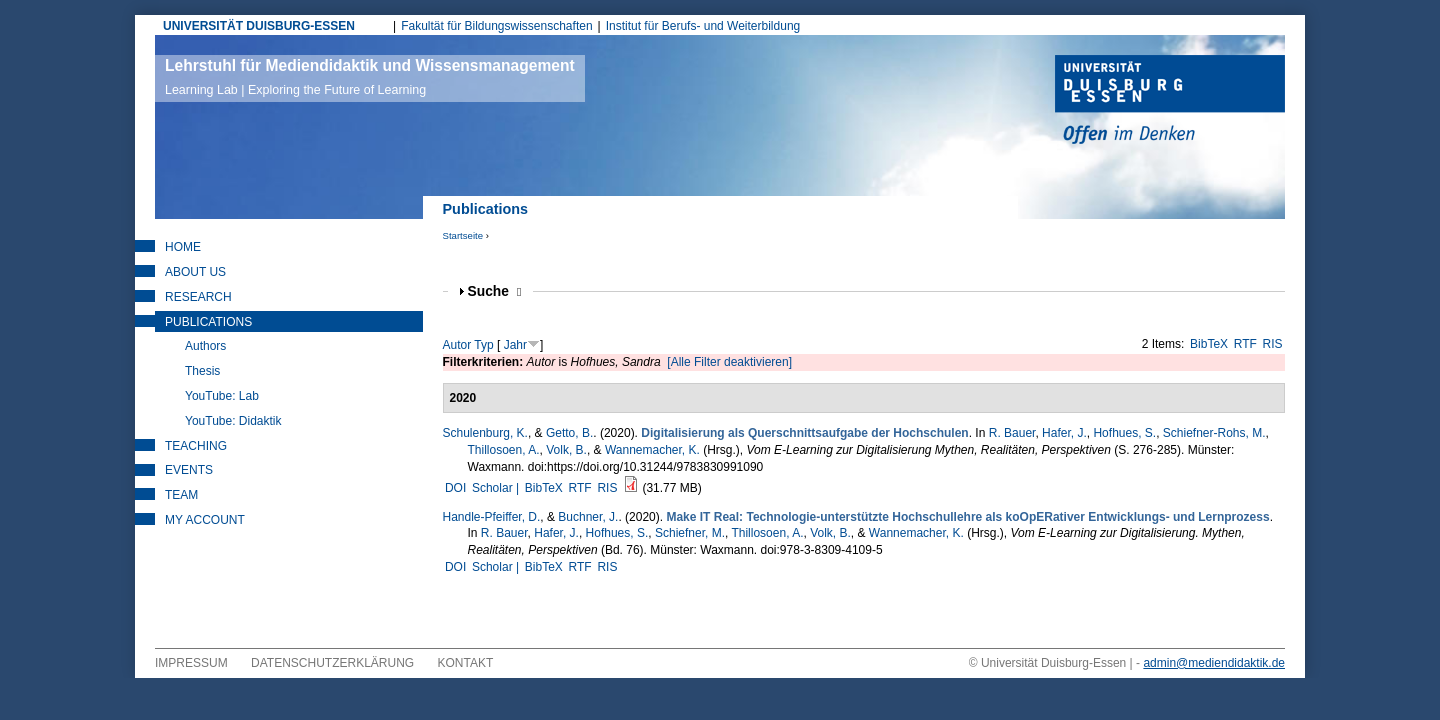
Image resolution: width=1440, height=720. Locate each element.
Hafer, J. (1064, 433)
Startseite (463, 235)
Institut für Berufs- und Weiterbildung (703, 26)
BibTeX (1209, 344)
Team (181, 495)
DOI (455, 488)
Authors (205, 346)
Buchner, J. (588, 517)
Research (198, 297)
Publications (208, 322)
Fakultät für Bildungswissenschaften (496, 26)
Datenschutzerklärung (332, 663)
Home (183, 247)
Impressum (191, 663)
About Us (195, 272)
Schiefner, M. (690, 533)
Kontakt (466, 663)
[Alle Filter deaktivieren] (729, 362)
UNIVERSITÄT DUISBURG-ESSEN (259, 26)
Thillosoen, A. (504, 450)
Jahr (515, 345)
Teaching (196, 446)
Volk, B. (566, 450)
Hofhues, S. (1124, 433)
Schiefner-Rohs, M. (1214, 433)
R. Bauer (1012, 433)
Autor (457, 345)
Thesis (202, 371)
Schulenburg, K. (485, 433)
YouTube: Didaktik (233, 421)
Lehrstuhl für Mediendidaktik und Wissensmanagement (370, 77)
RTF (1245, 344)
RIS (1273, 344)
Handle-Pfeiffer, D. (492, 517)
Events (189, 470)
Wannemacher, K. (652, 450)
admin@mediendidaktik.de (1214, 663)
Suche (495, 291)
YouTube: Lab (222, 396)
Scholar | (497, 488)
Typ (483, 345)
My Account (205, 520)
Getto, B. (569, 433)
